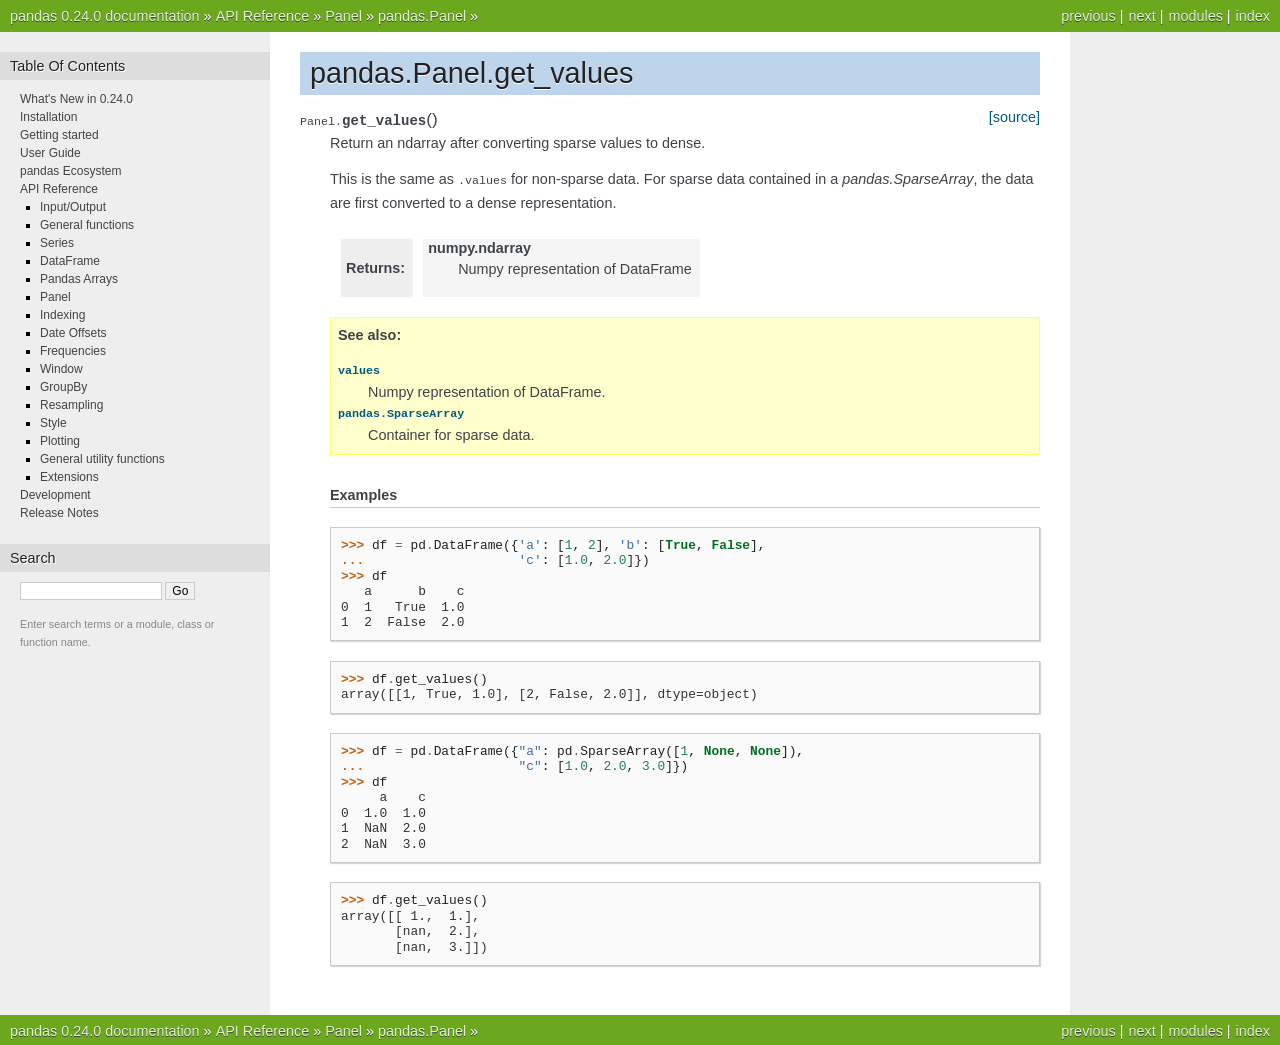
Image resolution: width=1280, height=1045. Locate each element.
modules (1195, 16)
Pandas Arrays (79, 279)
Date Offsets (73, 333)
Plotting (60, 441)
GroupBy (63, 387)
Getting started (59, 135)
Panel (343, 16)
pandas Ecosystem (70, 171)
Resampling (71, 405)
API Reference (263, 16)
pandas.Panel (422, 16)
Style (53, 423)
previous (1088, 16)
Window (61, 369)
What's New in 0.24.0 (76, 99)
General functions (87, 225)
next (1141, 16)
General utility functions (102, 459)
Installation (48, 117)
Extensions (69, 477)
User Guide (50, 153)
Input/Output (73, 207)
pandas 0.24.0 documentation (105, 16)
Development (55, 495)
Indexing (62, 315)
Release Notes (59, 513)
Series (57, 243)
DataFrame (70, 261)
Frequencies (73, 351)
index (1253, 16)
